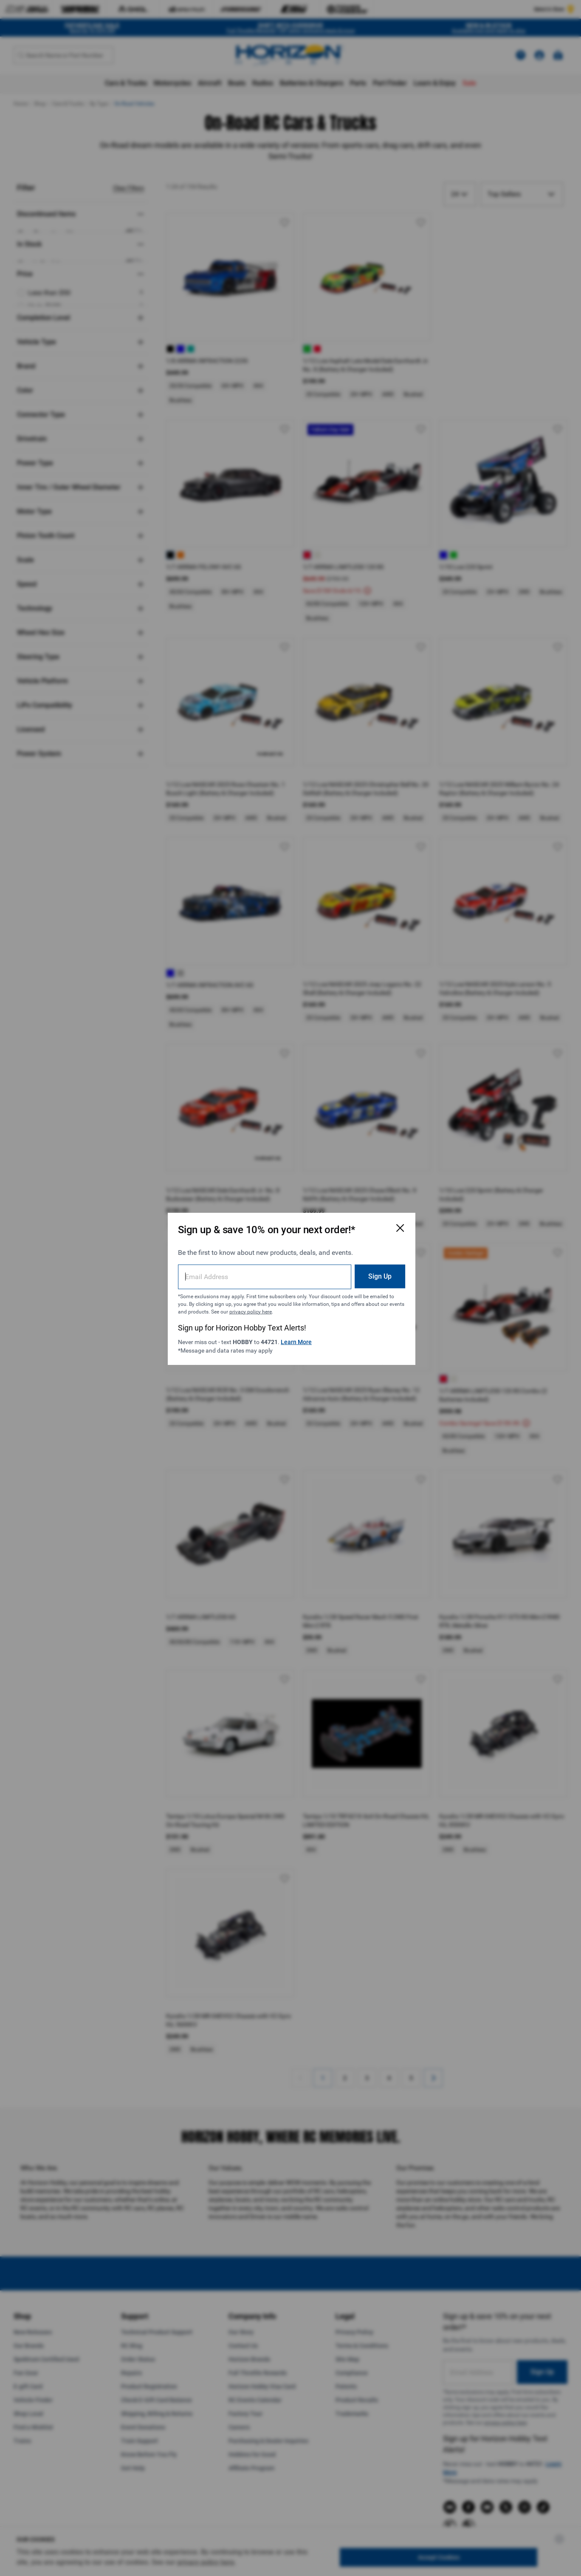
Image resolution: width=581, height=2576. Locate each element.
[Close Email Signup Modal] (397, 1227)
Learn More (296, 1341)
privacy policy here (267, 1311)
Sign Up (377, 1275)
